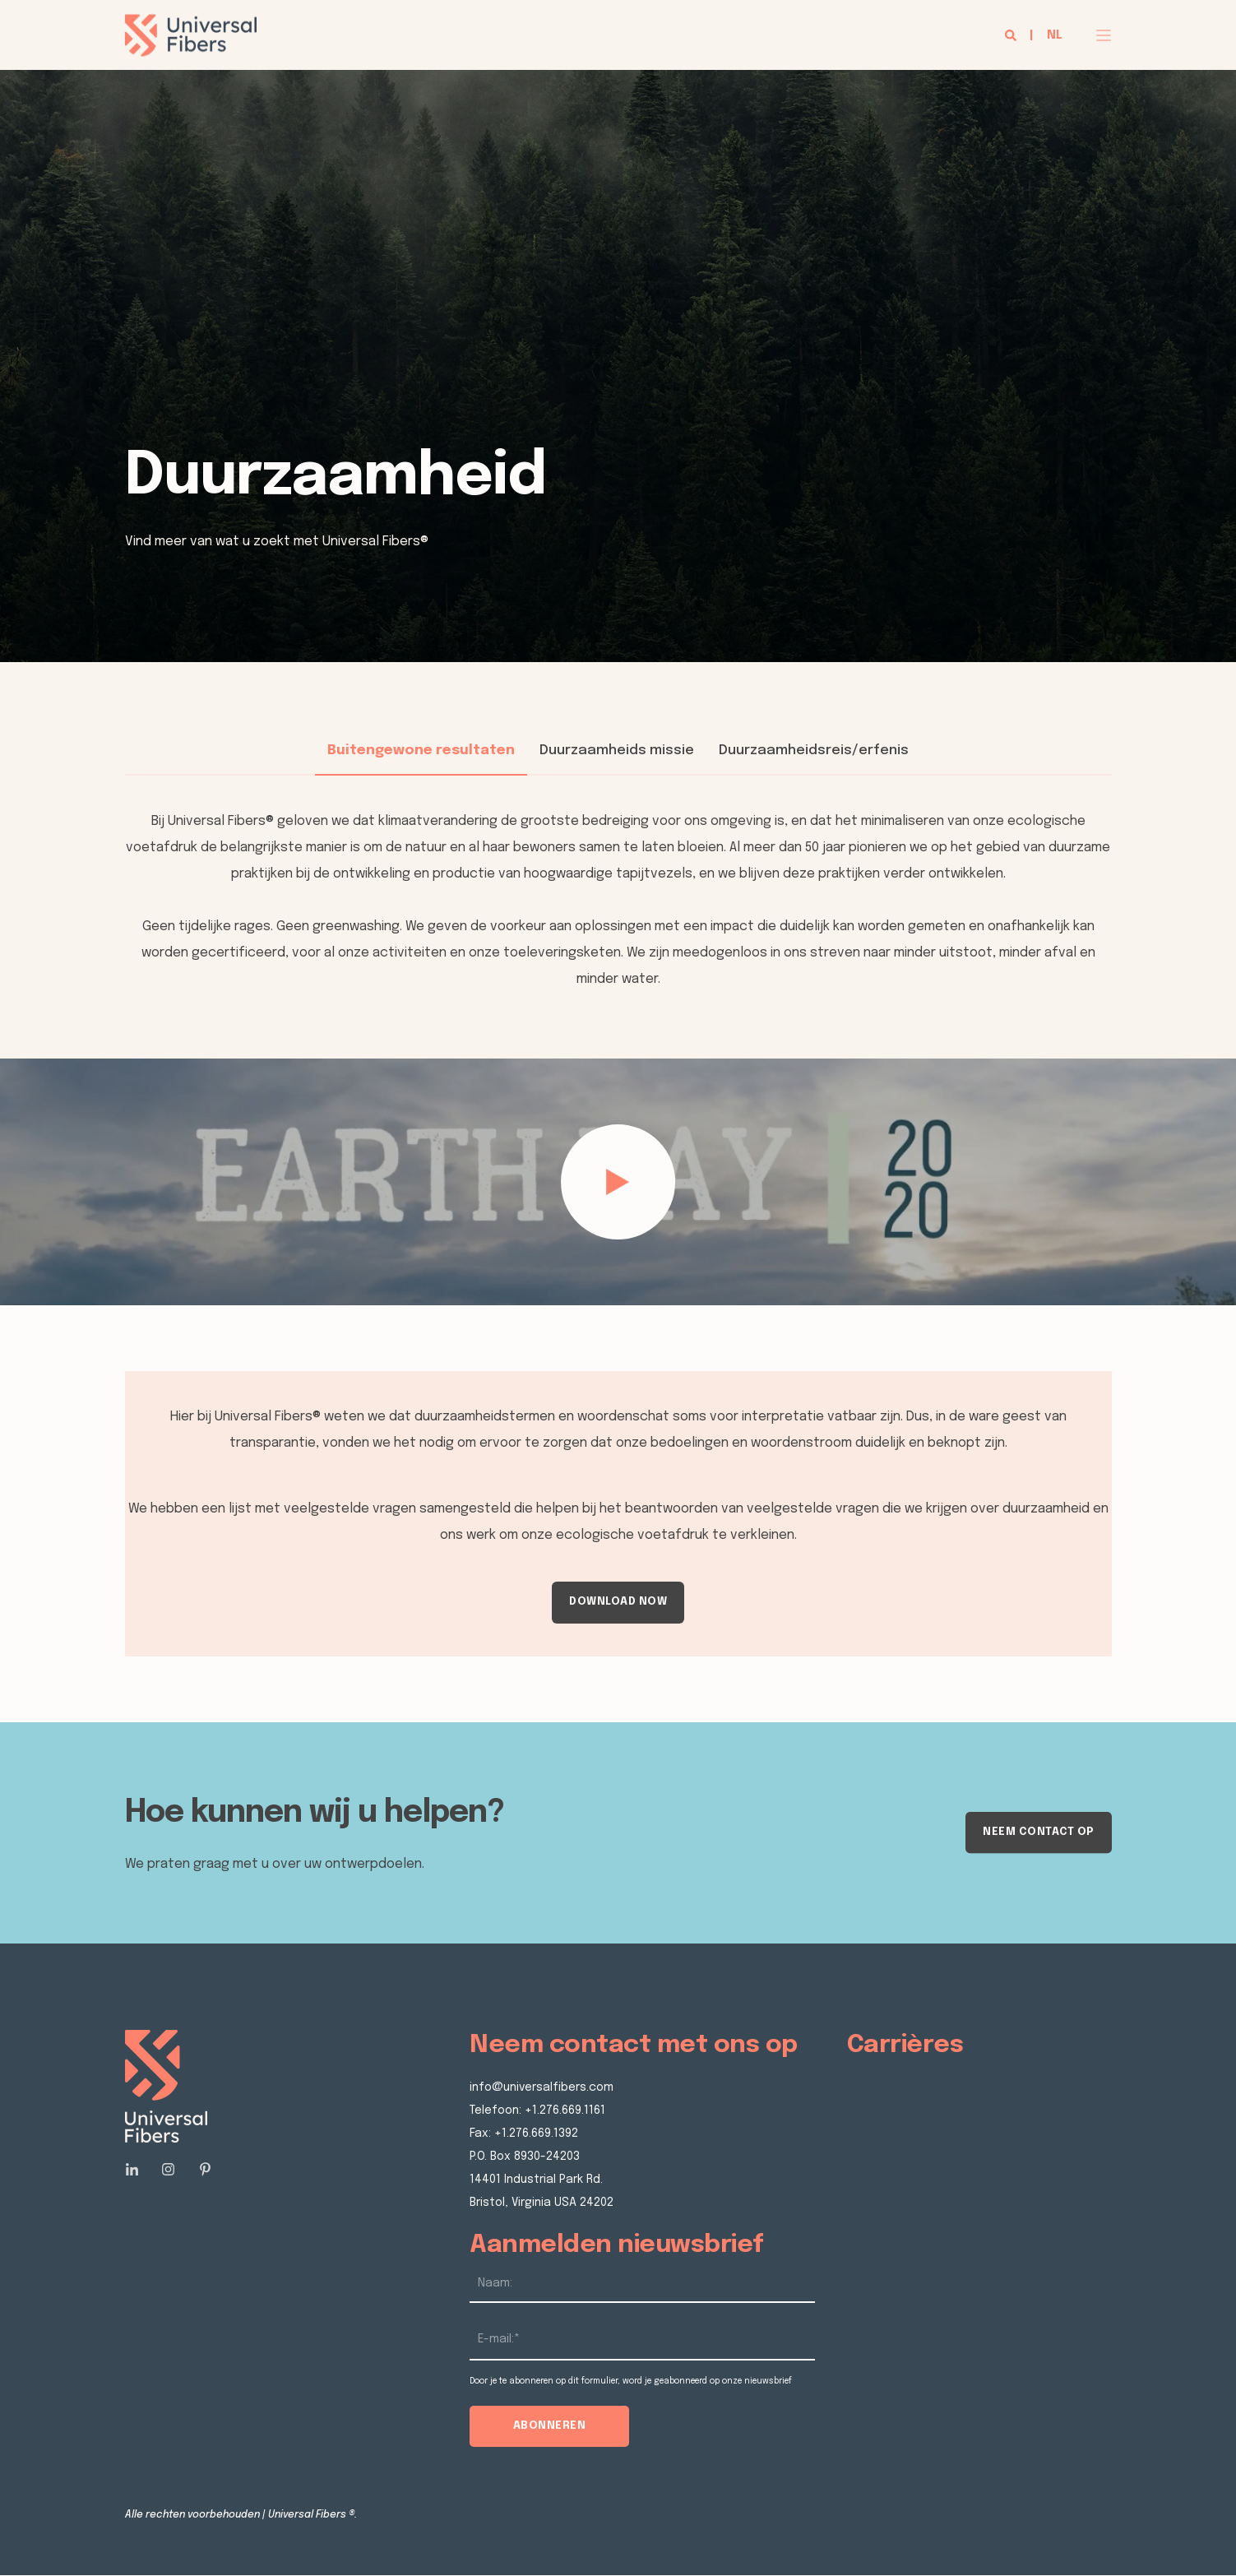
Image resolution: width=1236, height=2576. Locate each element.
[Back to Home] (191, 45)
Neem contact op (1039, 1832)
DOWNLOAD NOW (618, 1601)
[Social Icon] (137, 2169)
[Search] (1012, 35)
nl (1054, 35)
